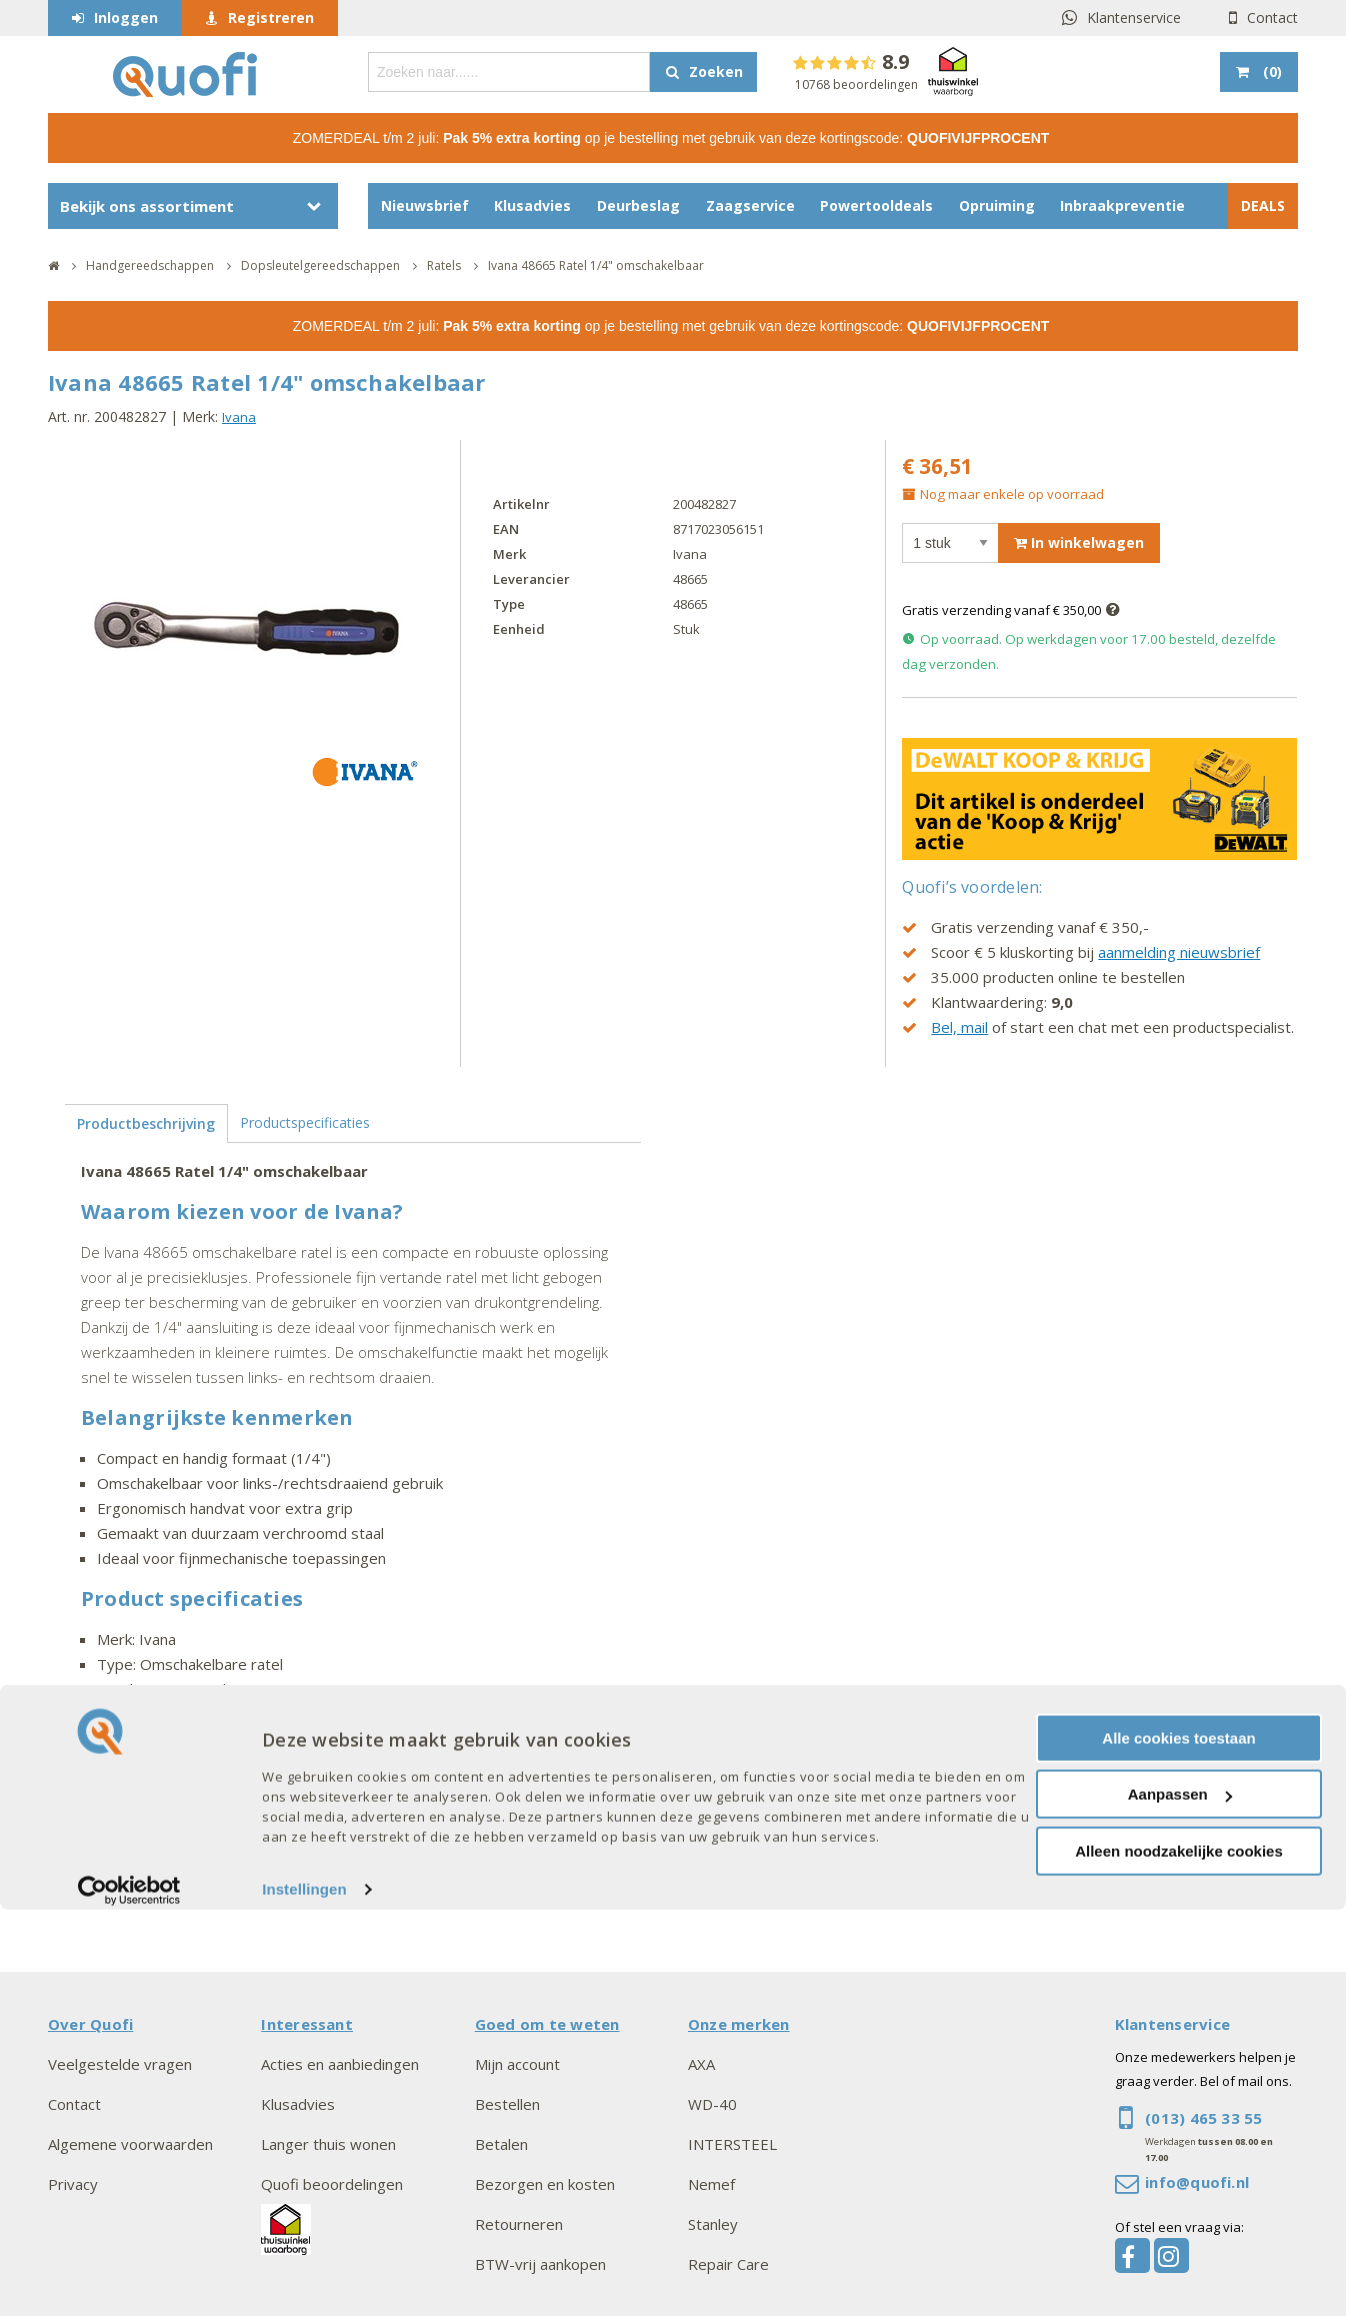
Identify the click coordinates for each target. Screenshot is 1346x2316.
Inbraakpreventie (1122, 205)
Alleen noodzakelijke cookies (1179, 2256)
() (1270, 71)
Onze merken (739, 2024)
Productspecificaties (305, 1122)
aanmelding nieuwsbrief (1179, 952)
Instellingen (304, 2295)
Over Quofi (90, 2024)
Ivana (239, 417)
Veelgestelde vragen (120, 2064)
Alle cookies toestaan (1178, 2143)
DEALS (1263, 205)
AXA (701, 2064)
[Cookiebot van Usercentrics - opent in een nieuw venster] (129, 2296)
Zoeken (716, 71)
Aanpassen (1180, 2200)
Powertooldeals (876, 205)
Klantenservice (1134, 17)
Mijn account (517, 2064)
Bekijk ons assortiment (147, 206)
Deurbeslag (638, 205)
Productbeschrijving (146, 1123)
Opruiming (997, 205)
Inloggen (126, 17)
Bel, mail (959, 1027)
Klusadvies (532, 205)
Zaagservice (750, 205)
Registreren (271, 17)
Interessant (307, 2024)
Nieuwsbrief (425, 205)
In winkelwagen (1079, 542)
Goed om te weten (547, 2024)
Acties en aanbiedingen (340, 2064)
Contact (1272, 17)
